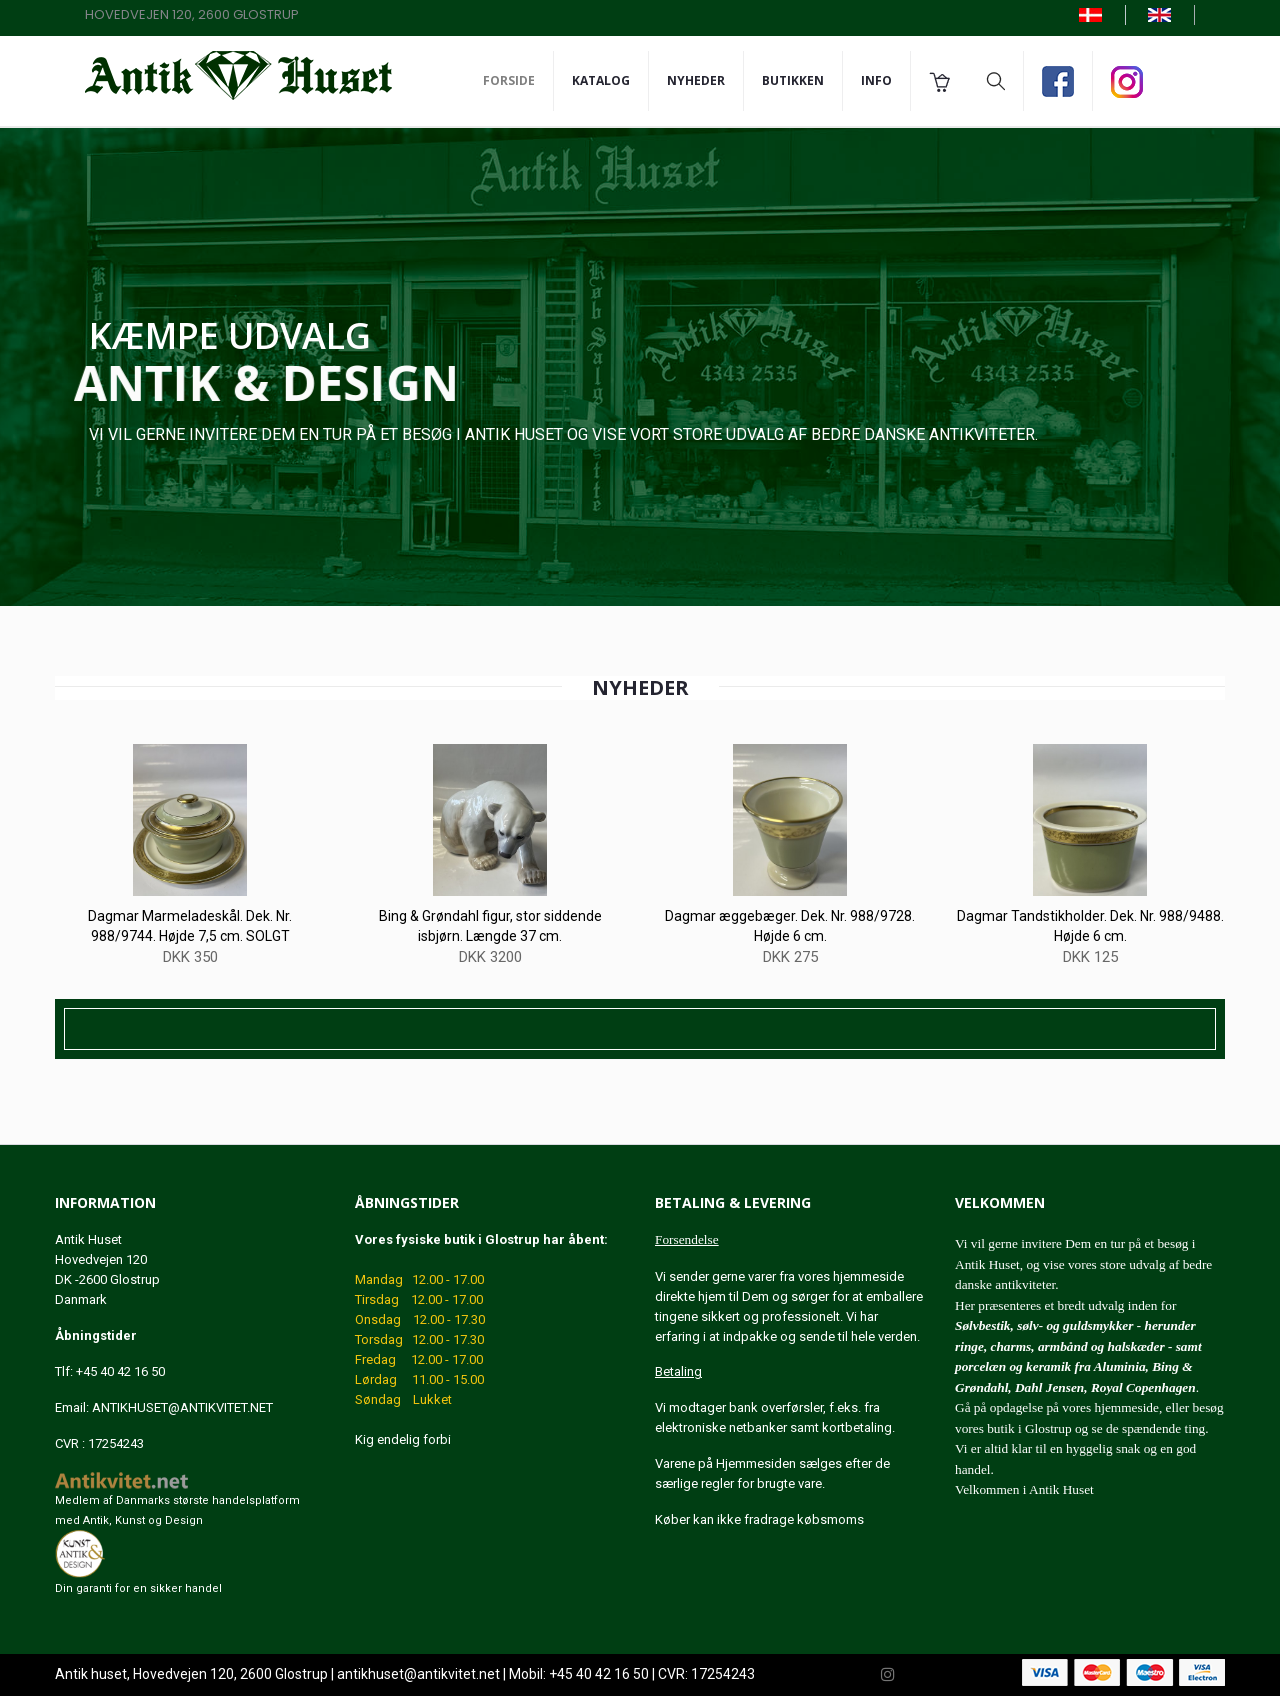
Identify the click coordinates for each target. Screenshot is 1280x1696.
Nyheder (696, 80)
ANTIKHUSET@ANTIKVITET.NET (182, 1407)
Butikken (793, 80)
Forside (509, 80)
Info (876, 80)
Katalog (601, 80)
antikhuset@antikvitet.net (418, 1675)
